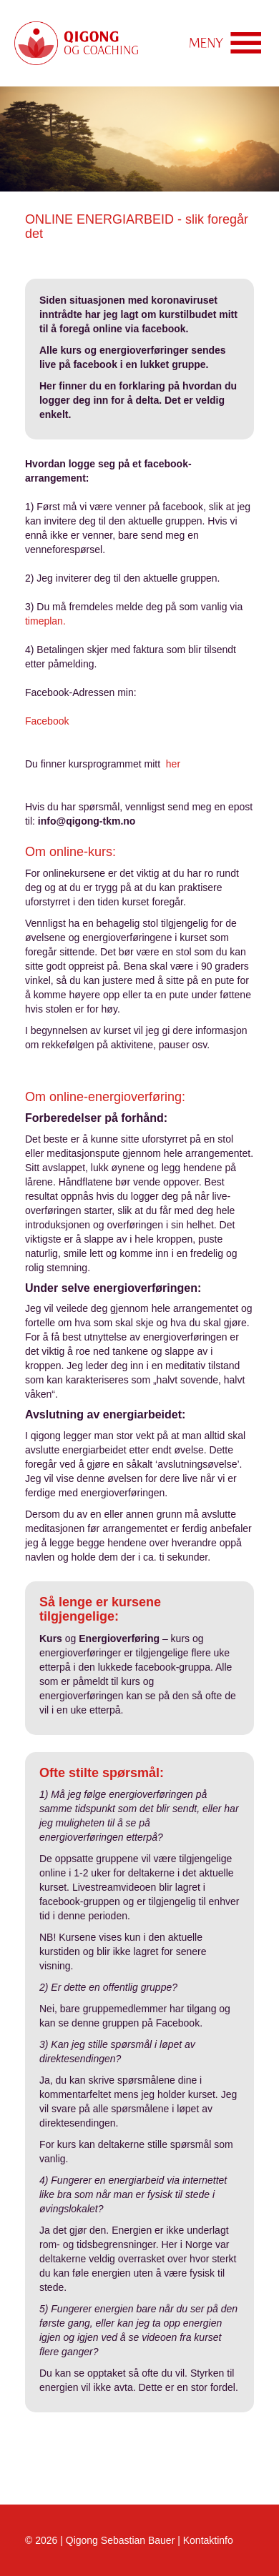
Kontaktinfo (208, 2540)
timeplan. (45, 621)
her (173, 764)
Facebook (47, 721)
